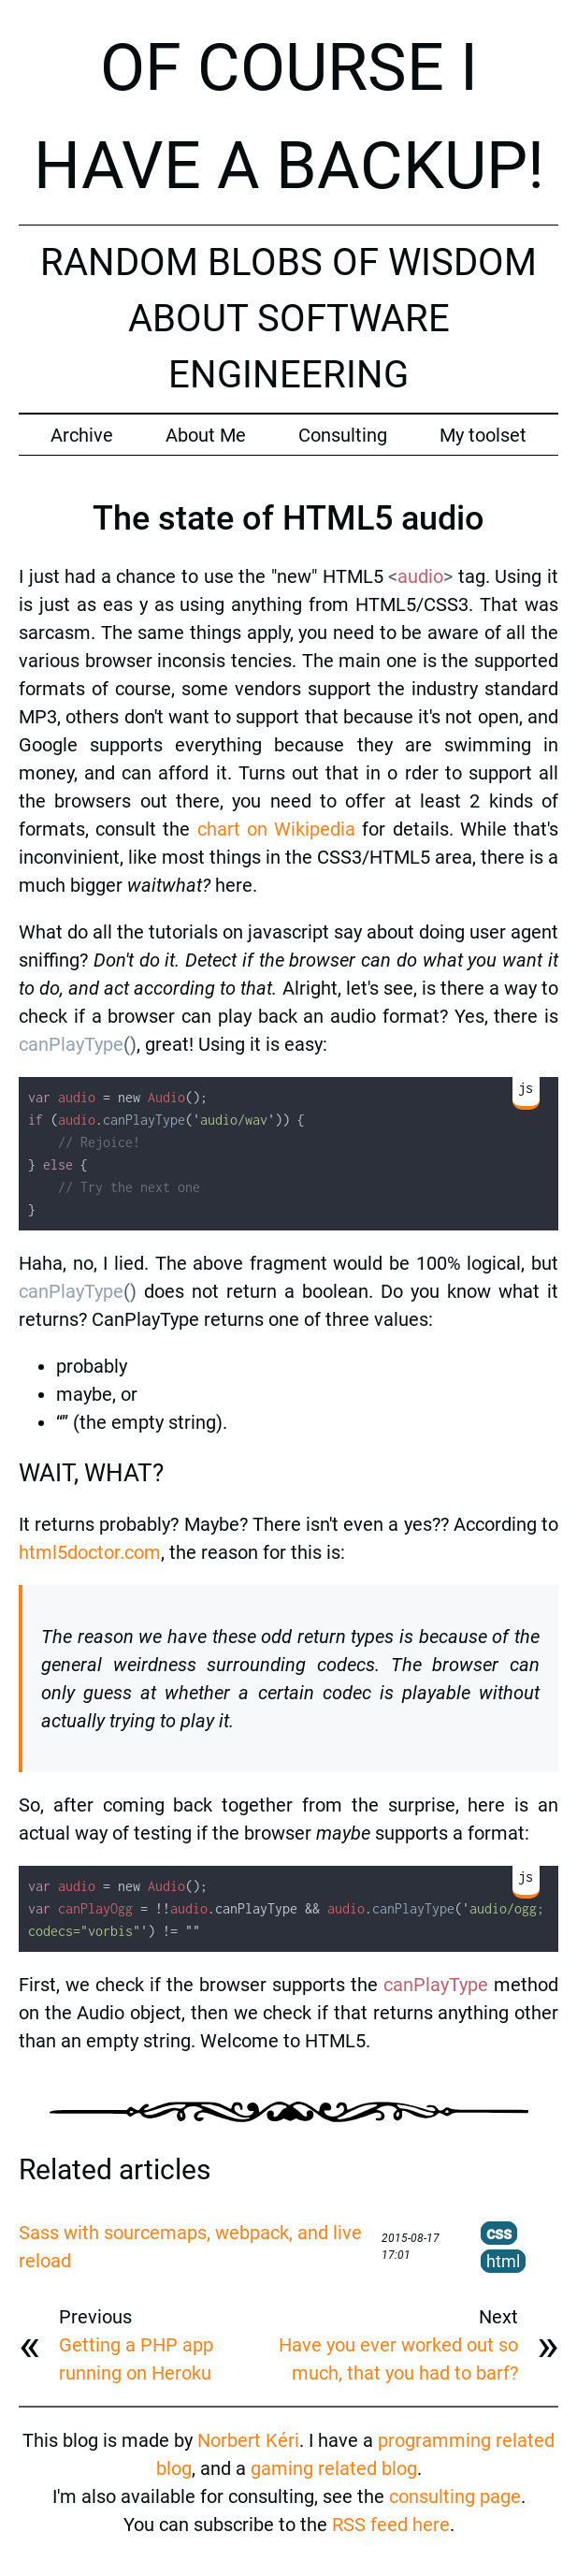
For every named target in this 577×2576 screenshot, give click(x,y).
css (499, 2233)
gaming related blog (334, 2468)
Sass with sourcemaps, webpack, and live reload (190, 2246)
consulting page (455, 2496)
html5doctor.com (90, 1552)
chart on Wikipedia (276, 829)
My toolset (483, 435)
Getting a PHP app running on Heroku (136, 2359)
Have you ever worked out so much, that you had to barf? (398, 2359)
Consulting (342, 435)
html (503, 2261)
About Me (206, 435)
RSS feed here (391, 2524)
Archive (81, 435)
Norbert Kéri (248, 2440)
